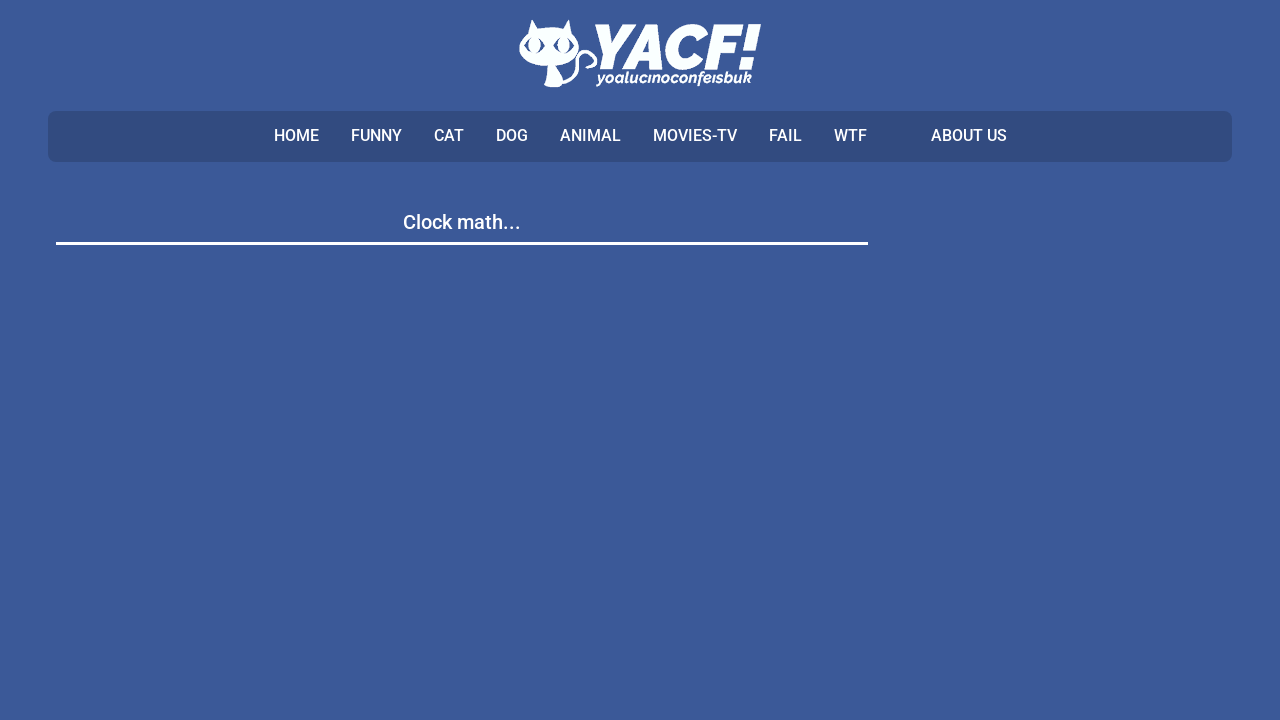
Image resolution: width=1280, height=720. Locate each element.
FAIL (785, 135)
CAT (449, 135)
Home (296, 135)
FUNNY (376, 135)
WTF (850, 135)
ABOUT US (969, 135)
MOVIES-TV (695, 135)
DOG (512, 135)
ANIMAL (590, 135)
